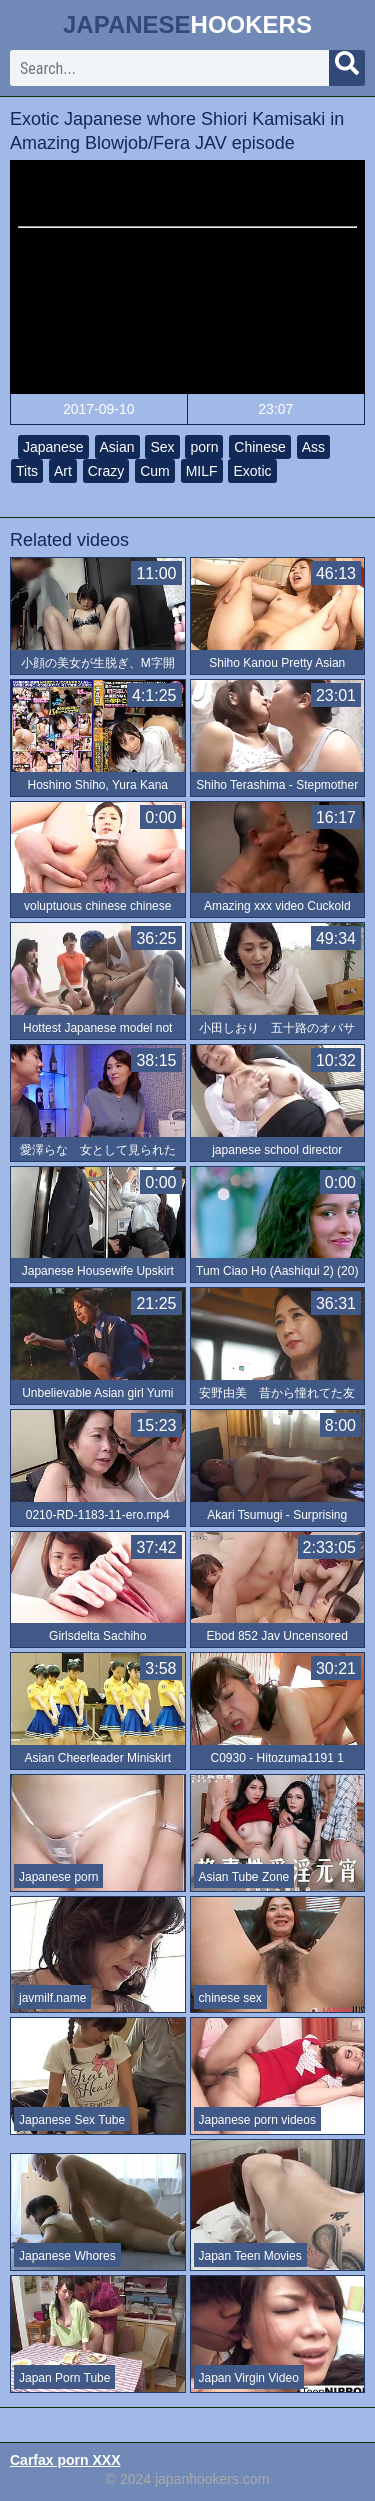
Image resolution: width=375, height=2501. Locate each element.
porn (204, 447)
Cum (155, 471)
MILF (202, 471)
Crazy (106, 471)
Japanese (53, 447)
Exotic (252, 471)
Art (63, 471)
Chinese (259, 447)
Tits (27, 471)
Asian (117, 447)
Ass (313, 447)
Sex (162, 447)
